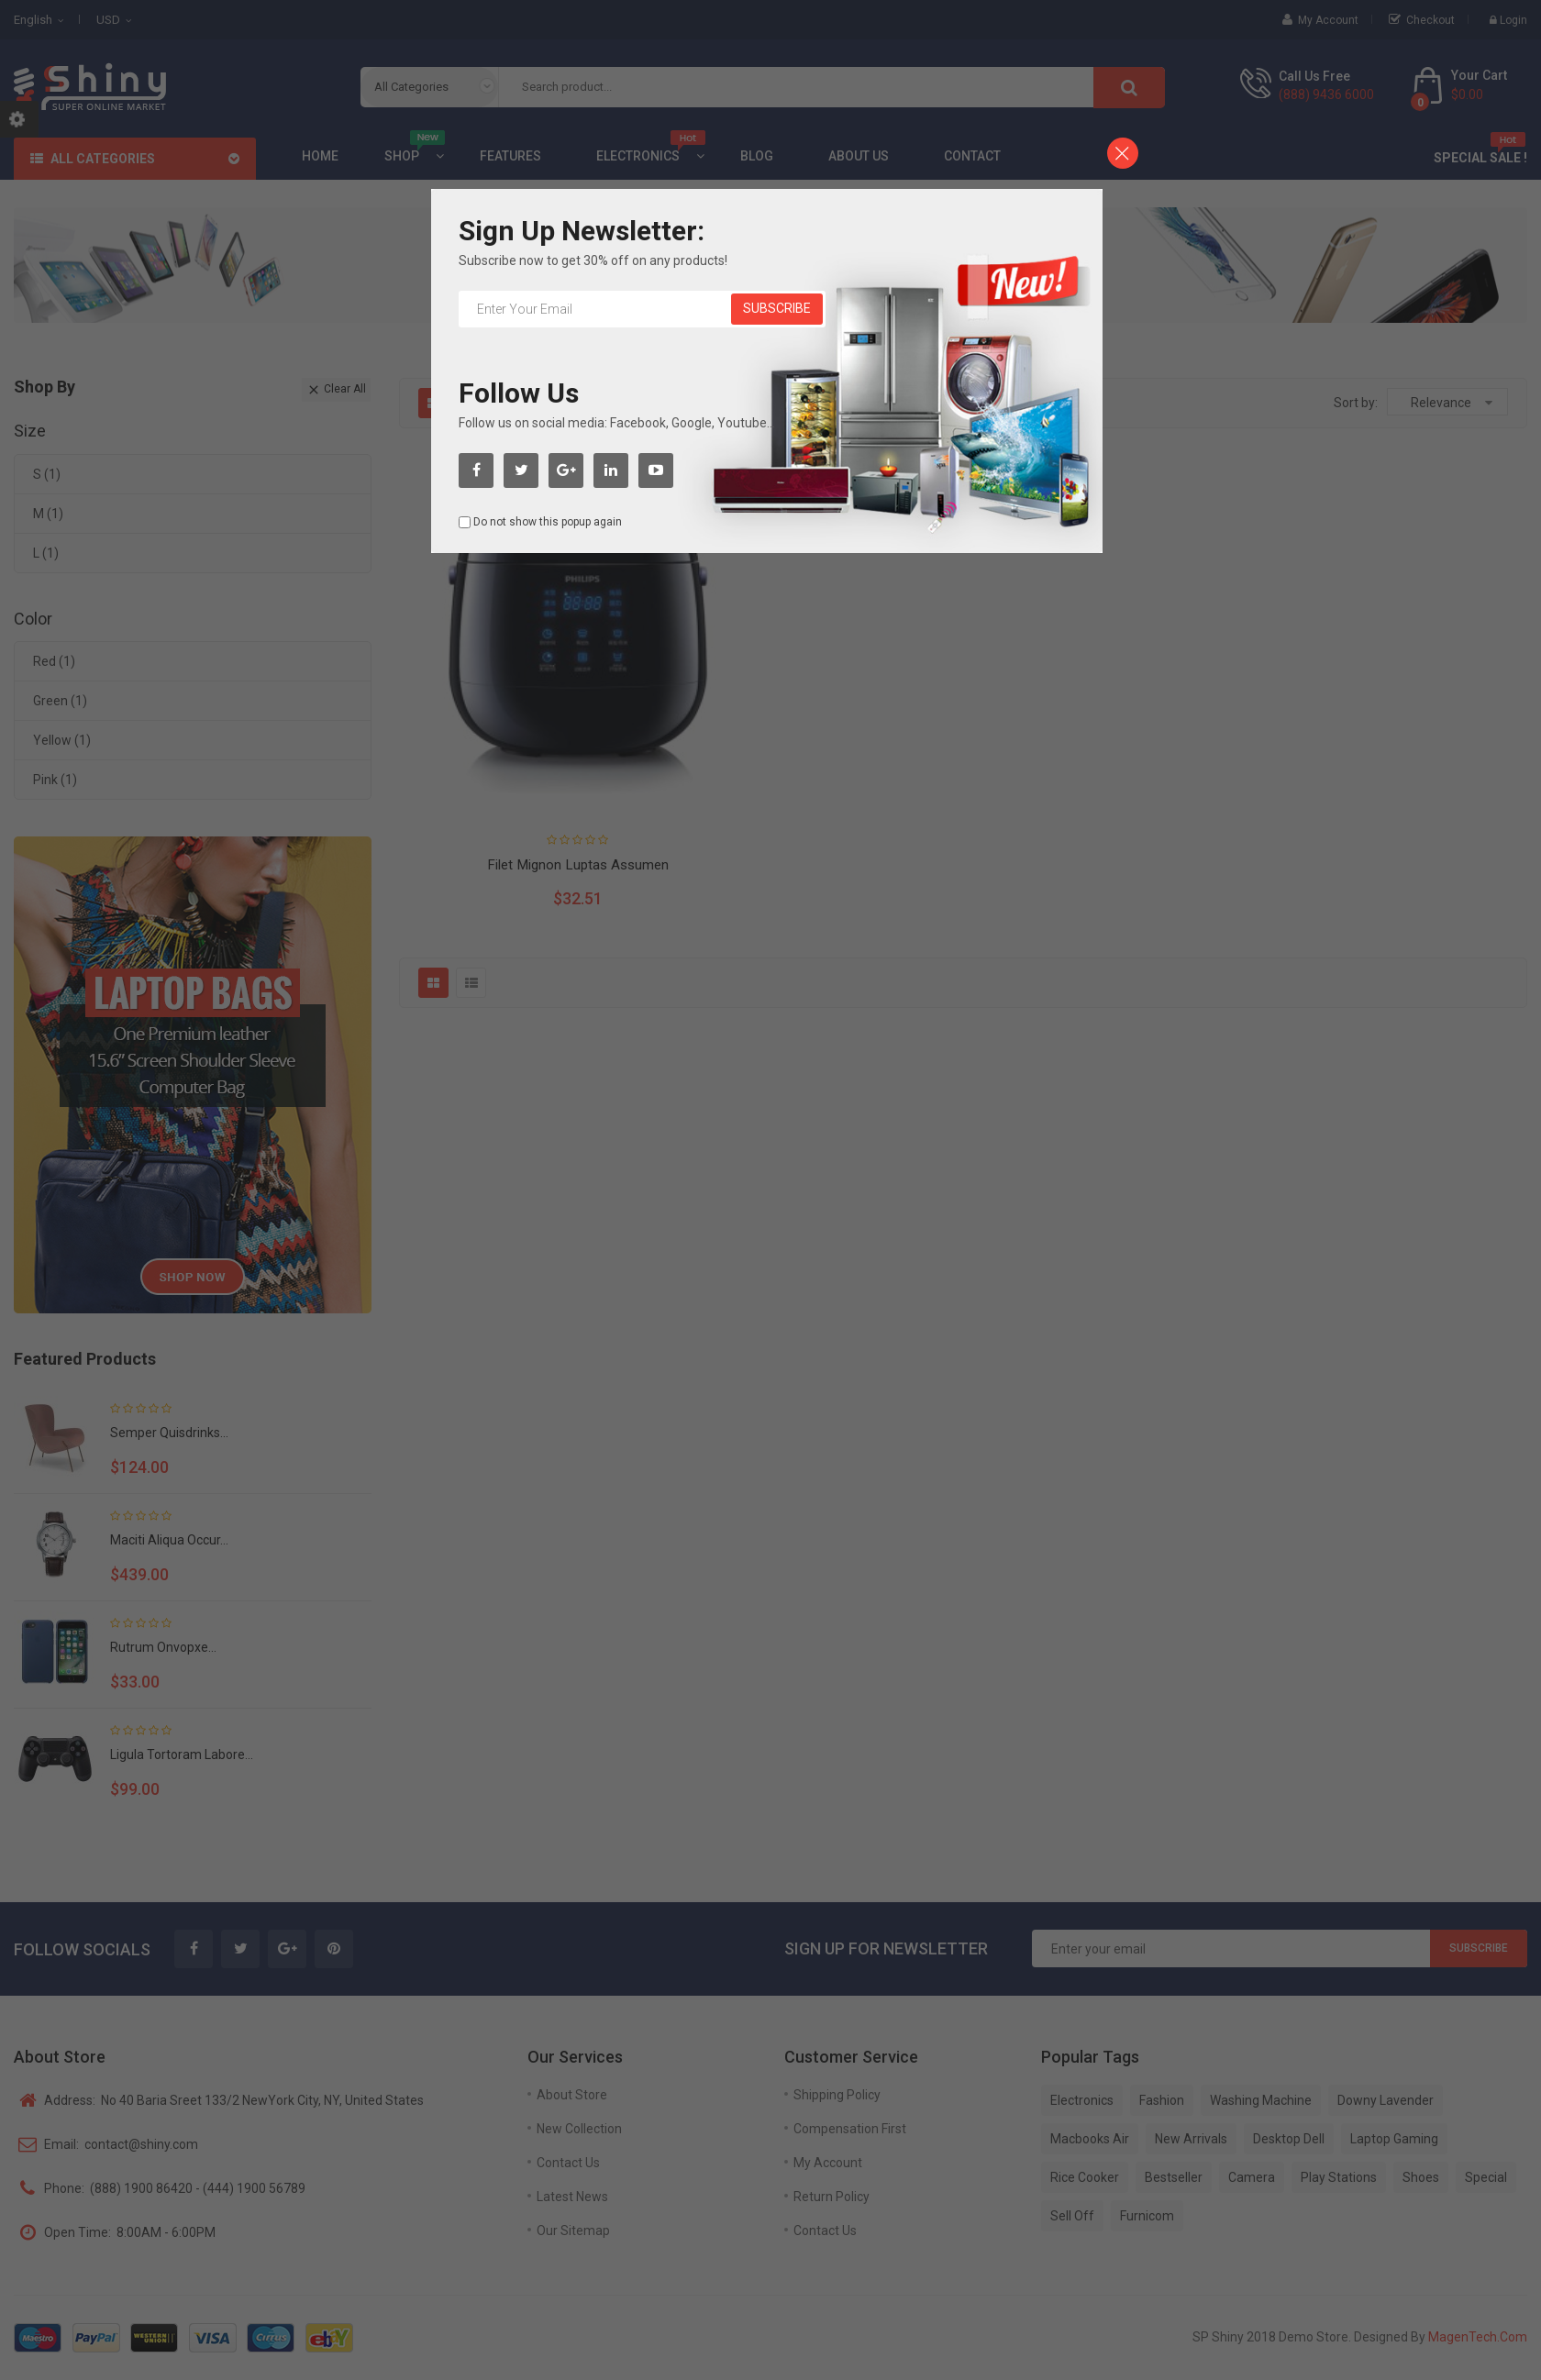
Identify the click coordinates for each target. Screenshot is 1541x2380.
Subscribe (777, 308)
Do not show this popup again (547, 521)
